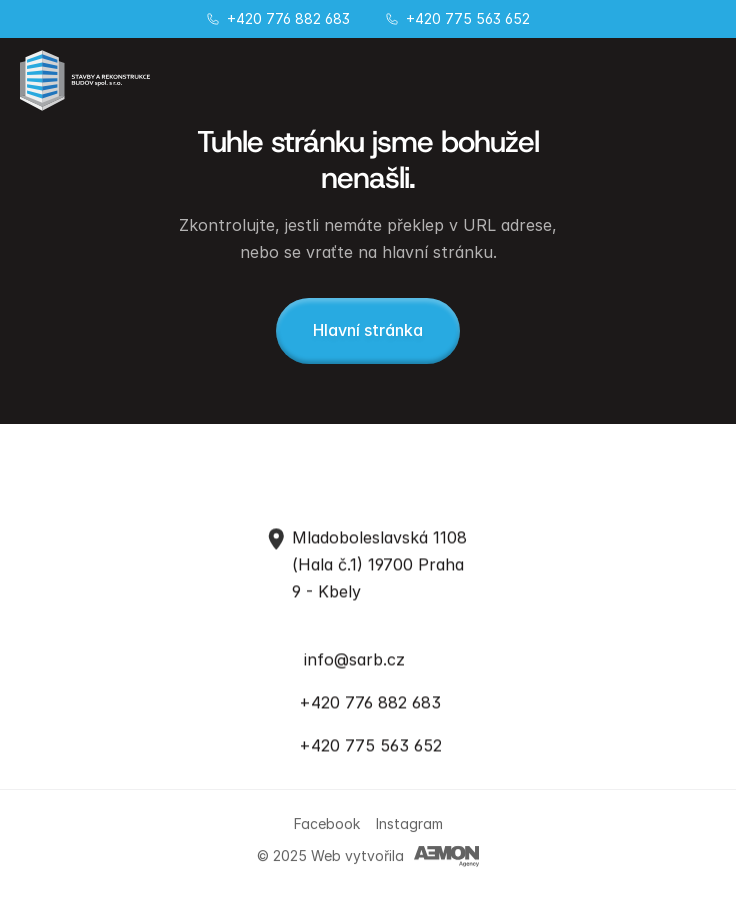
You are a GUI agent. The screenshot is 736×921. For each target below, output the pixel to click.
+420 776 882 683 (288, 18)
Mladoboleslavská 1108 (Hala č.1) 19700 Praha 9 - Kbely (382, 564)
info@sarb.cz (354, 658)
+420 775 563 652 (468, 18)
